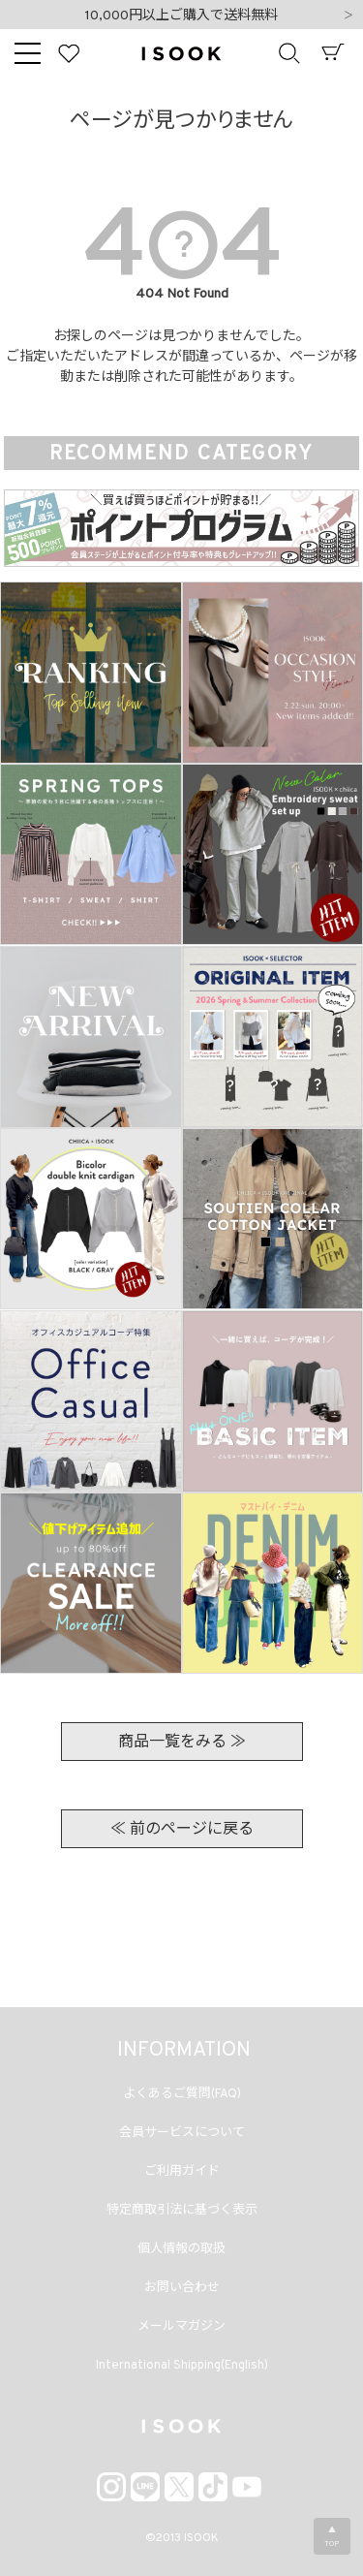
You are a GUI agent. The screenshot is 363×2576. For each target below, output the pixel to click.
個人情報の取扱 (181, 2249)
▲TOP (332, 2537)
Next (348, 16)
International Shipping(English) (182, 2365)
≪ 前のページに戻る (182, 1829)
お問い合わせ (182, 2288)
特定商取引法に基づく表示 (181, 2210)
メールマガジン (181, 2327)
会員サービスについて (182, 2133)
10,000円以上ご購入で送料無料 (181, 16)
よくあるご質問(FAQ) (182, 2094)
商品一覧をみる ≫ (182, 1742)
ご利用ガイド (182, 2172)
